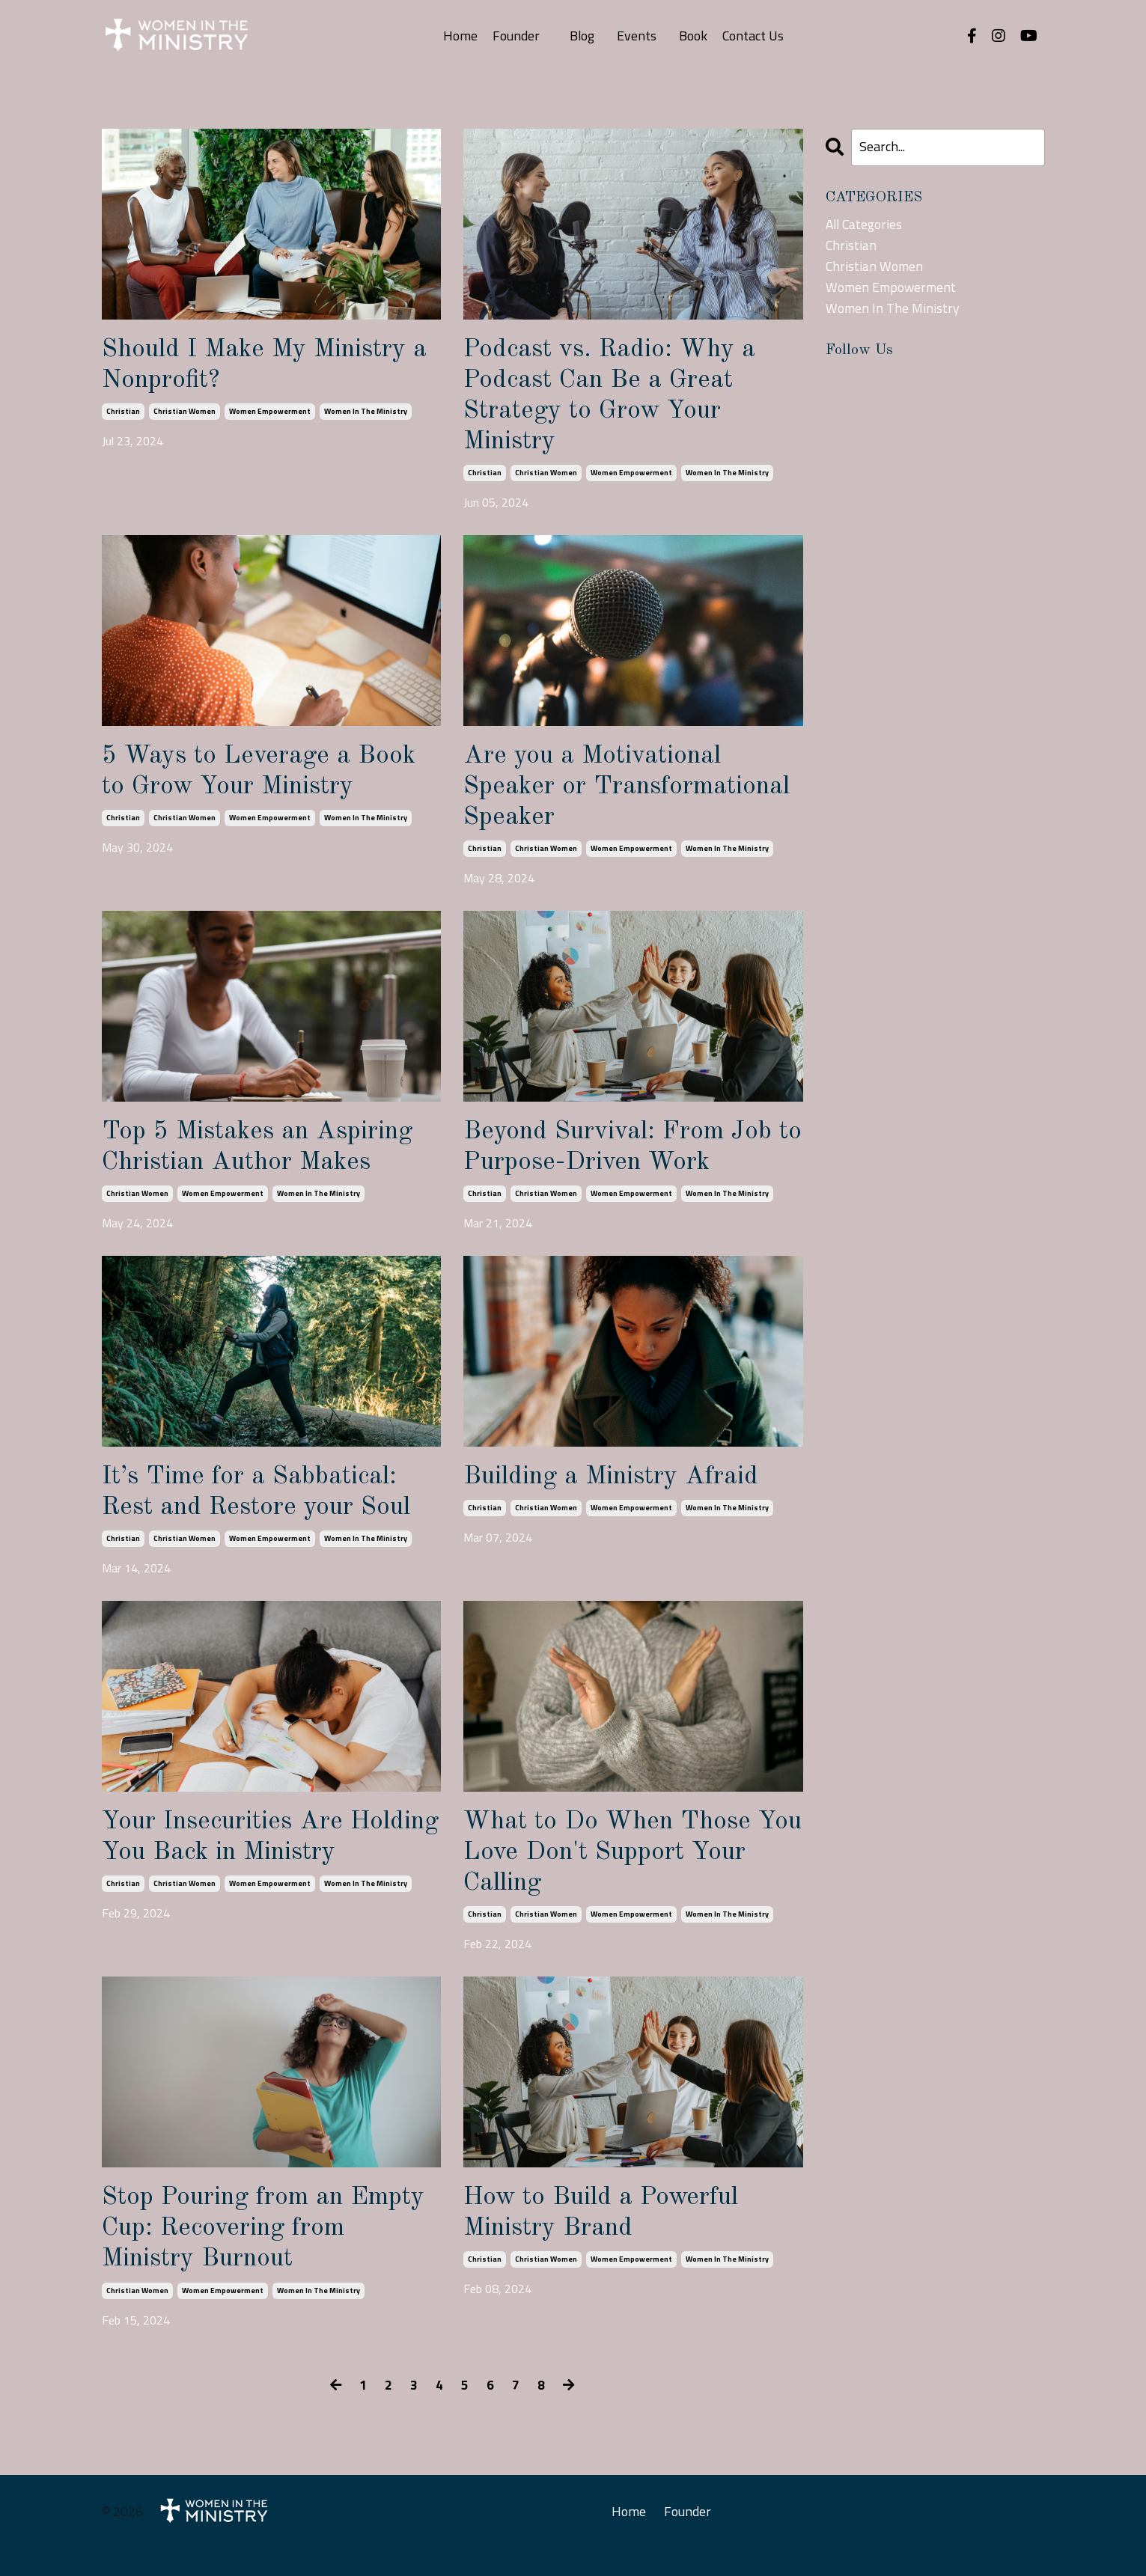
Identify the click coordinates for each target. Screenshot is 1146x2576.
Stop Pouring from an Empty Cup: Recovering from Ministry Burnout (241, 2252)
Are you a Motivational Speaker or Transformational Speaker (620, 795)
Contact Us (753, 35)
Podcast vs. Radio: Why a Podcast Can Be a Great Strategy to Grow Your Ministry (616, 399)
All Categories (865, 224)
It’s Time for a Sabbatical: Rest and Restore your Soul (264, 1507)
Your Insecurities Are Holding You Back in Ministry (230, 1871)
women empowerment (270, 414)
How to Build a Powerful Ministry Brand (609, 2236)
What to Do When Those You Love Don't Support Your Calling (614, 1871)
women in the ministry (365, 414)
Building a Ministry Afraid (621, 1491)
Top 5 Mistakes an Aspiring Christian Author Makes (267, 1159)
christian (123, 414)
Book (693, 35)
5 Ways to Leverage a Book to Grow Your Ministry (265, 779)
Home (459, 35)
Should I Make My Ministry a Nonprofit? (264, 366)
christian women (184, 414)
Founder (515, 35)
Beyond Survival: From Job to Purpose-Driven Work (625, 1159)
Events (636, 35)
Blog (581, 35)
